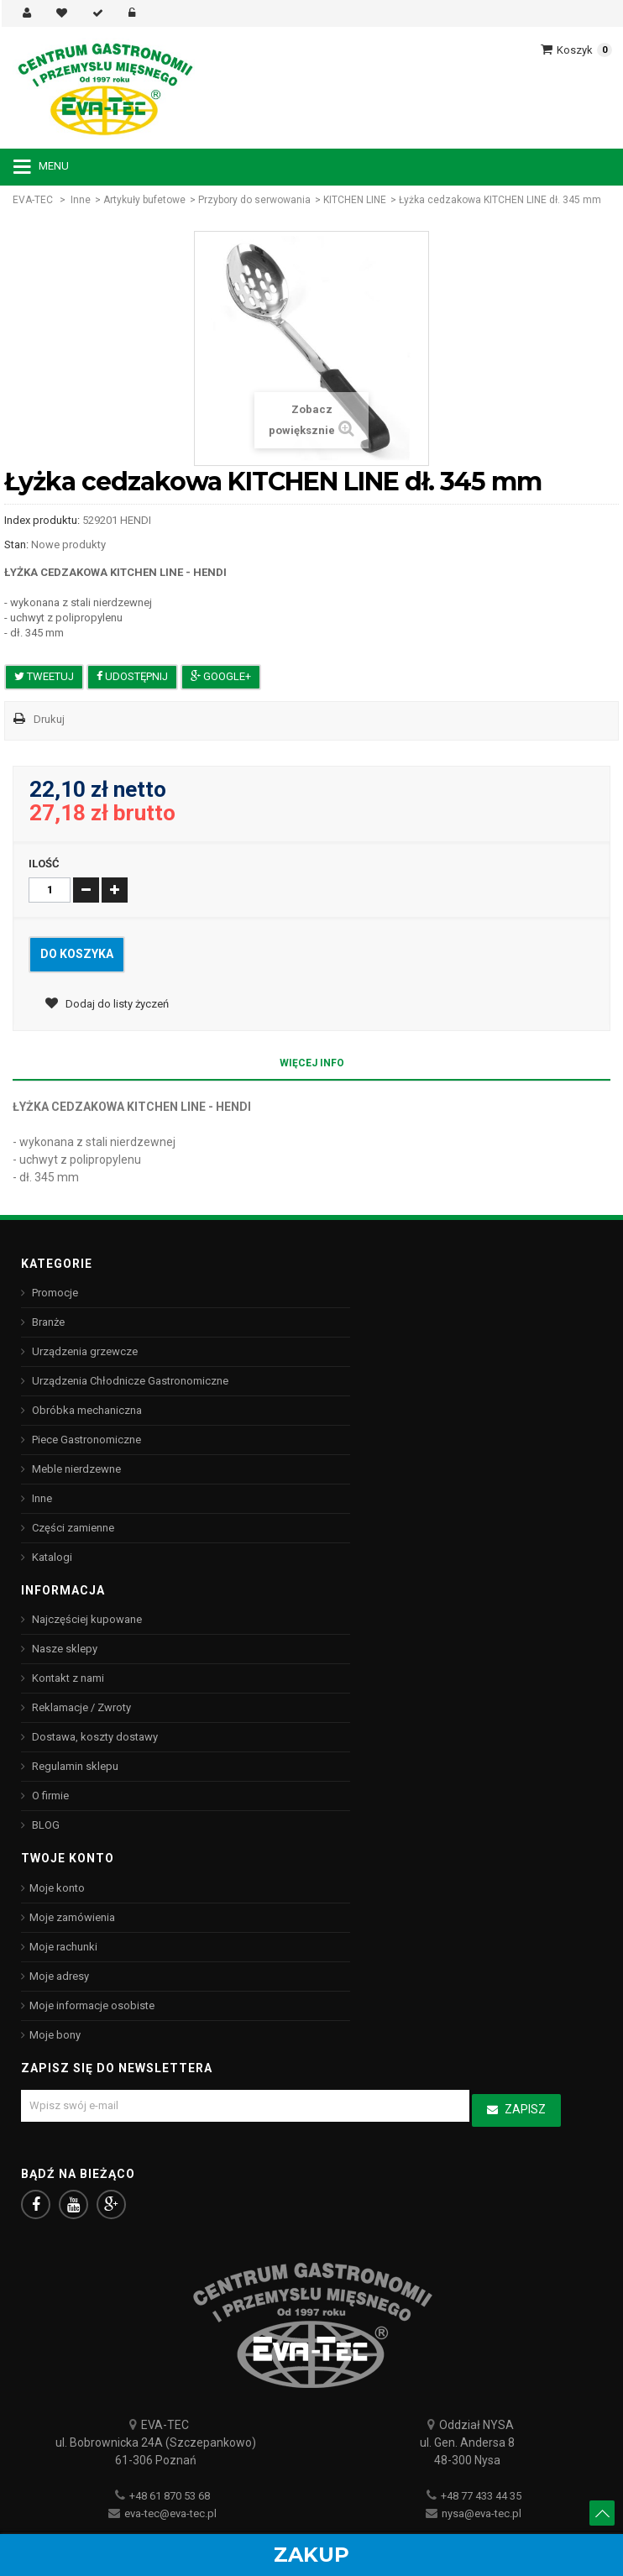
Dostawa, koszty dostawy (93, 1736)
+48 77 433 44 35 (481, 2496)
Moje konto (57, 1888)
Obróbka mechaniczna (85, 1410)
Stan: (16, 544)
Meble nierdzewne (75, 1469)
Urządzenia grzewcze (83, 1351)
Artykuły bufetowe (144, 200)
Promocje (53, 1292)
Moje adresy (59, 1976)
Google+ (221, 676)
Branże (47, 1322)
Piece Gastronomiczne (85, 1439)
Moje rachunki (63, 1946)
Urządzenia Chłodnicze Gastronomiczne (128, 1380)
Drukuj (49, 719)
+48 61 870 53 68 (169, 2496)
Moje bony (55, 2035)
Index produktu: (42, 520)
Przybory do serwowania (254, 200)
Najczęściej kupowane (85, 1619)
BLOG (44, 1825)
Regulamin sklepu (73, 1766)
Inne (81, 200)
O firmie (49, 1795)
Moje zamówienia (72, 1917)
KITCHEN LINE (354, 200)
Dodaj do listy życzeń (116, 1003)
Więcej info (312, 1063)
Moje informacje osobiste (91, 2005)
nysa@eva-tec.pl (481, 2513)
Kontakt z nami (66, 1678)
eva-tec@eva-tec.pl (170, 2513)
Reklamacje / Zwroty (80, 1707)
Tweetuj (44, 676)
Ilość (44, 863)
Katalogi (50, 1557)
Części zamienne (71, 1527)
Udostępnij (132, 676)
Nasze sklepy (63, 1648)
